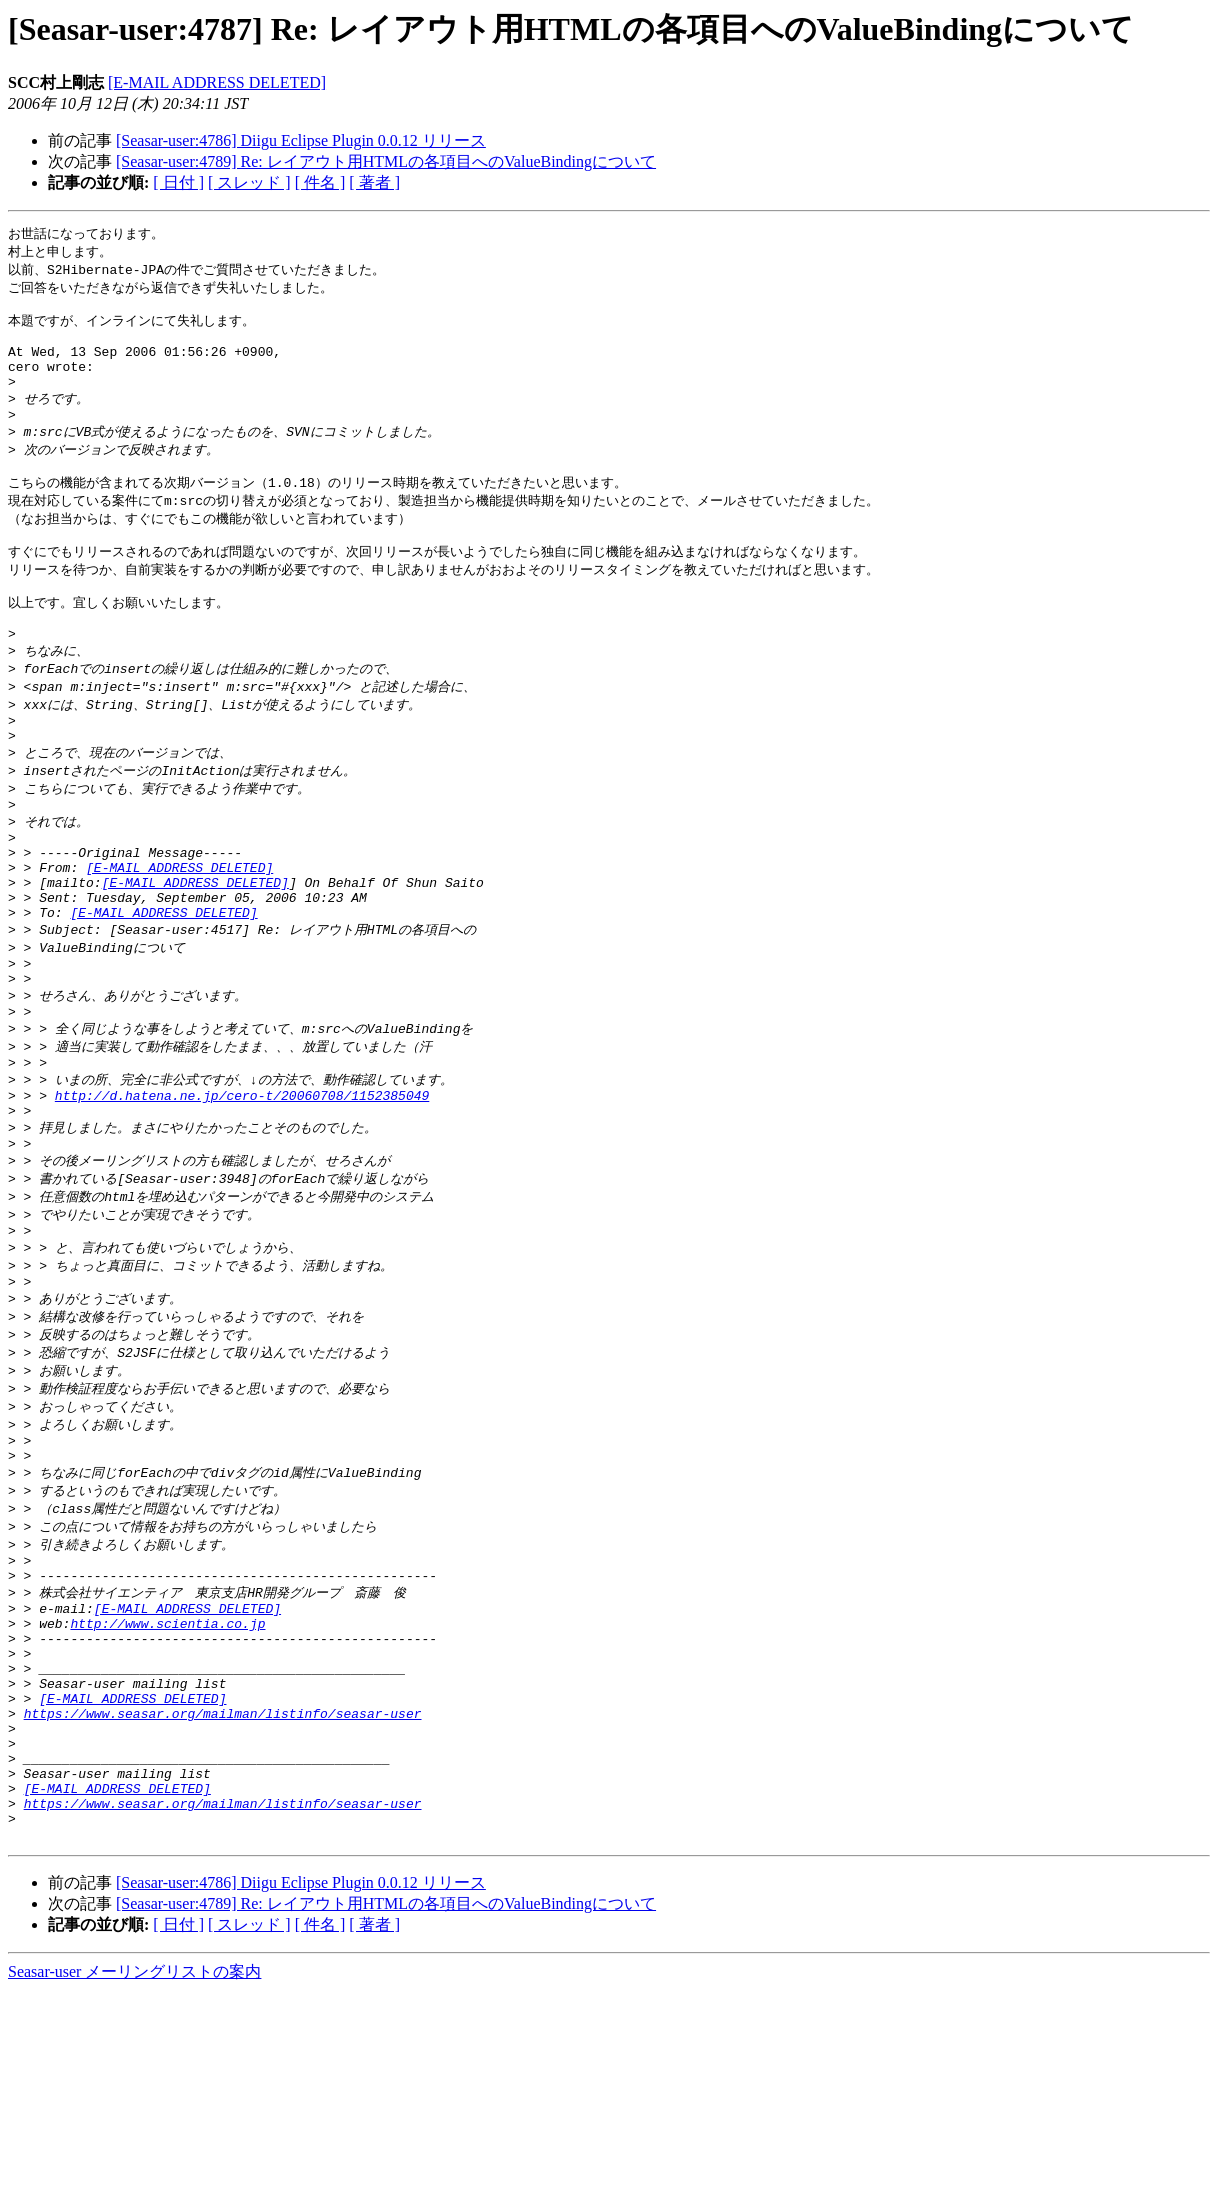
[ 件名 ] (320, 182)
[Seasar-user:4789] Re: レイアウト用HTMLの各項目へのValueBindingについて (386, 161)
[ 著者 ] (374, 182)
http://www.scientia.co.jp (167, 1777)
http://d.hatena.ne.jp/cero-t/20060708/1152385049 (242, 1198)
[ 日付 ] (178, 182)
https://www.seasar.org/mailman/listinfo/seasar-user (223, 1885)
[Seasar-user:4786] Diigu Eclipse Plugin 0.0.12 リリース (301, 140)
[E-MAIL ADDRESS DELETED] (217, 82)
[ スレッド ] (249, 182)
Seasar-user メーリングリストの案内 (134, 2167)
